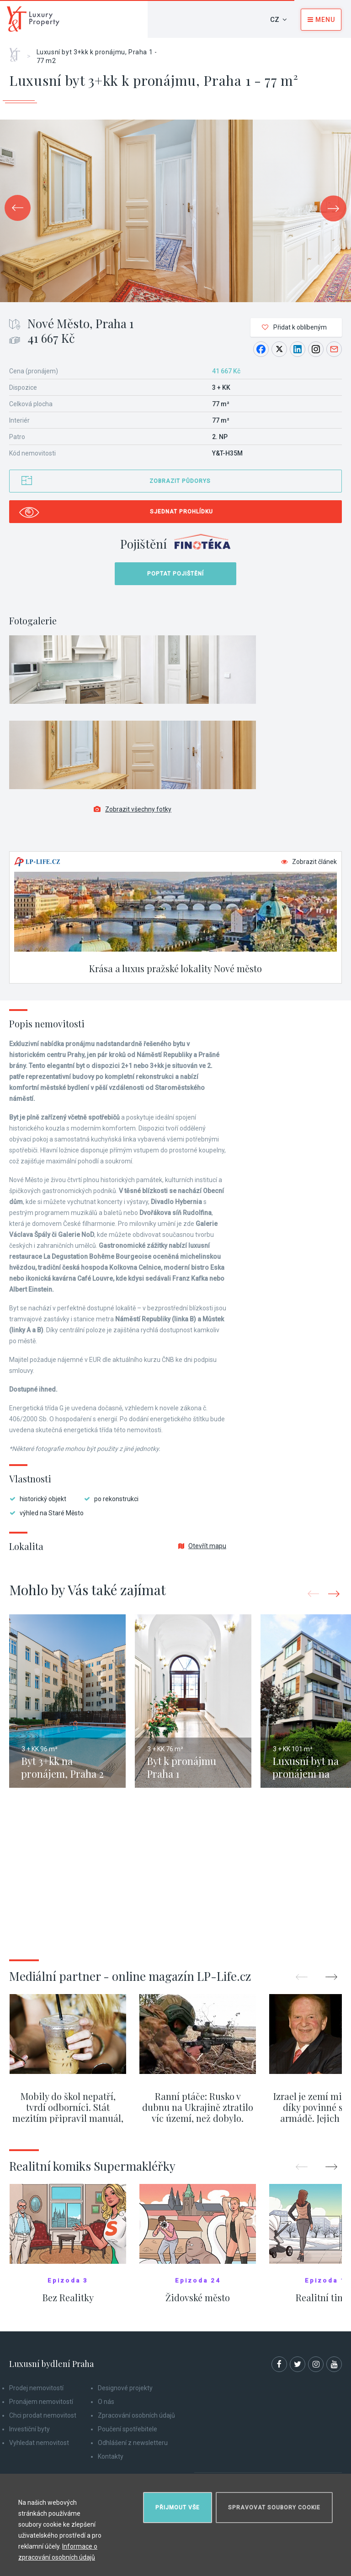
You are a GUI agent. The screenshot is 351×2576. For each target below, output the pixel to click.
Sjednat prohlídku (181, 511)
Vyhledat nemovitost (39, 2442)
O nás (106, 2401)
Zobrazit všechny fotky (132, 809)
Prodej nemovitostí (36, 2388)
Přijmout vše (177, 2507)
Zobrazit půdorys (180, 481)
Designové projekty (125, 2388)
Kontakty (110, 2456)
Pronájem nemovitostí (41, 2401)
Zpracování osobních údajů (136, 2415)
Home (18, 51)
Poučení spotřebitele (127, 2429)
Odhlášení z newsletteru (133, 2442)
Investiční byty (29, 2429)
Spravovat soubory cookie (274, 2507)
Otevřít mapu (202, 1546)
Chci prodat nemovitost (42, 2415)
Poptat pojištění (175, 574)
